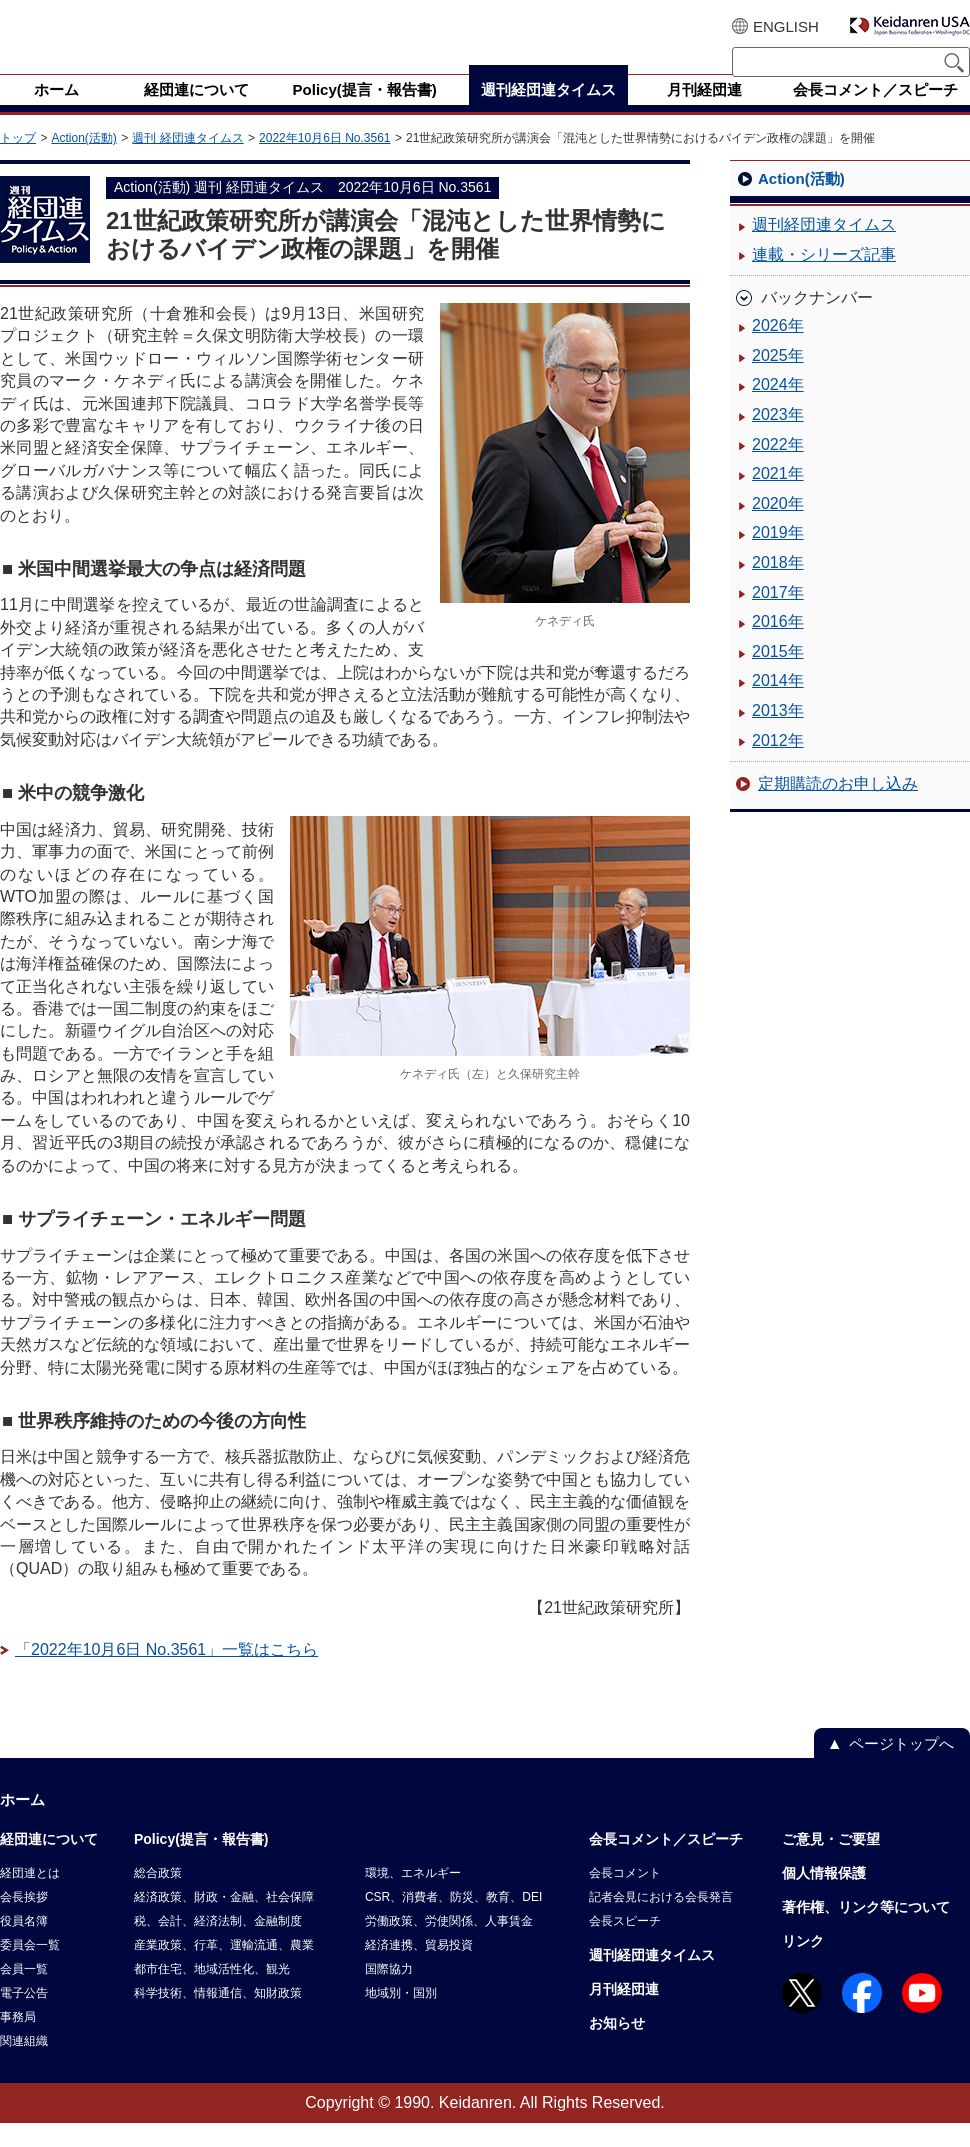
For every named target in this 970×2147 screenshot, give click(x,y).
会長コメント (625, 1897)
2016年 (778, 645)
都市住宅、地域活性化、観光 (212, 1993)
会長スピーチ (625, 1945)
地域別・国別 (401, 2017)
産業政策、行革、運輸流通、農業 (224, 1969)
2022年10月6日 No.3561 (324, 162)
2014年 (778, 704)
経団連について (49, 1863)
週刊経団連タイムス (824, 248)
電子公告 (24, 2017)
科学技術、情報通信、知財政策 (218, 2017)
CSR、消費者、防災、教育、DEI (453, 1921)
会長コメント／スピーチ (666, 1863)
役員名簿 (24, 1945)
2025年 (778, 379)
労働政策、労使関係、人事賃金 (449, 1945)
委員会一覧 (30, 1969)
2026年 (778, 349)
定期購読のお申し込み (838, 807)
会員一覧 (24, 1993)
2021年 (778, 497)
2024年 (778, 408)
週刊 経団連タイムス (187, 162)
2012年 (778, 764)
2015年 (778, 675)
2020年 (778, 527)
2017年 (778, 616)
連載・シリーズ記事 (824, 278)
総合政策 (158, 1897)
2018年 (778, 586)
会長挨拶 (24, 1921)
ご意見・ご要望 (831, 1863)
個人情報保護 (824, 1897)
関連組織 (24, 2065)
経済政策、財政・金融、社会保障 (224, 1921)
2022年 (778, 468)
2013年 (778, 734)
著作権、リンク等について (866, 1931)
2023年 (778, 438)
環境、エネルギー (413, 1897)
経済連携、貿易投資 (419, 1969)
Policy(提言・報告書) (201, 1863)
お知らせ (617, 2047)
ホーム (22, 1823)
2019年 (778, 556)
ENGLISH (786, 26)
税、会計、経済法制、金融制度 (218, 1945)
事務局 (18, 2041)
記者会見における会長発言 (661, 1921)
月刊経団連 (624, 2013)
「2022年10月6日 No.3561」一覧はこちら (166, 1673)
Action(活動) (83, 162)
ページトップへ (901, 1767)
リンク (803, 1965)
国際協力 (389, 1993)
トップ (18, 162)
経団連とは (30, 1897)
